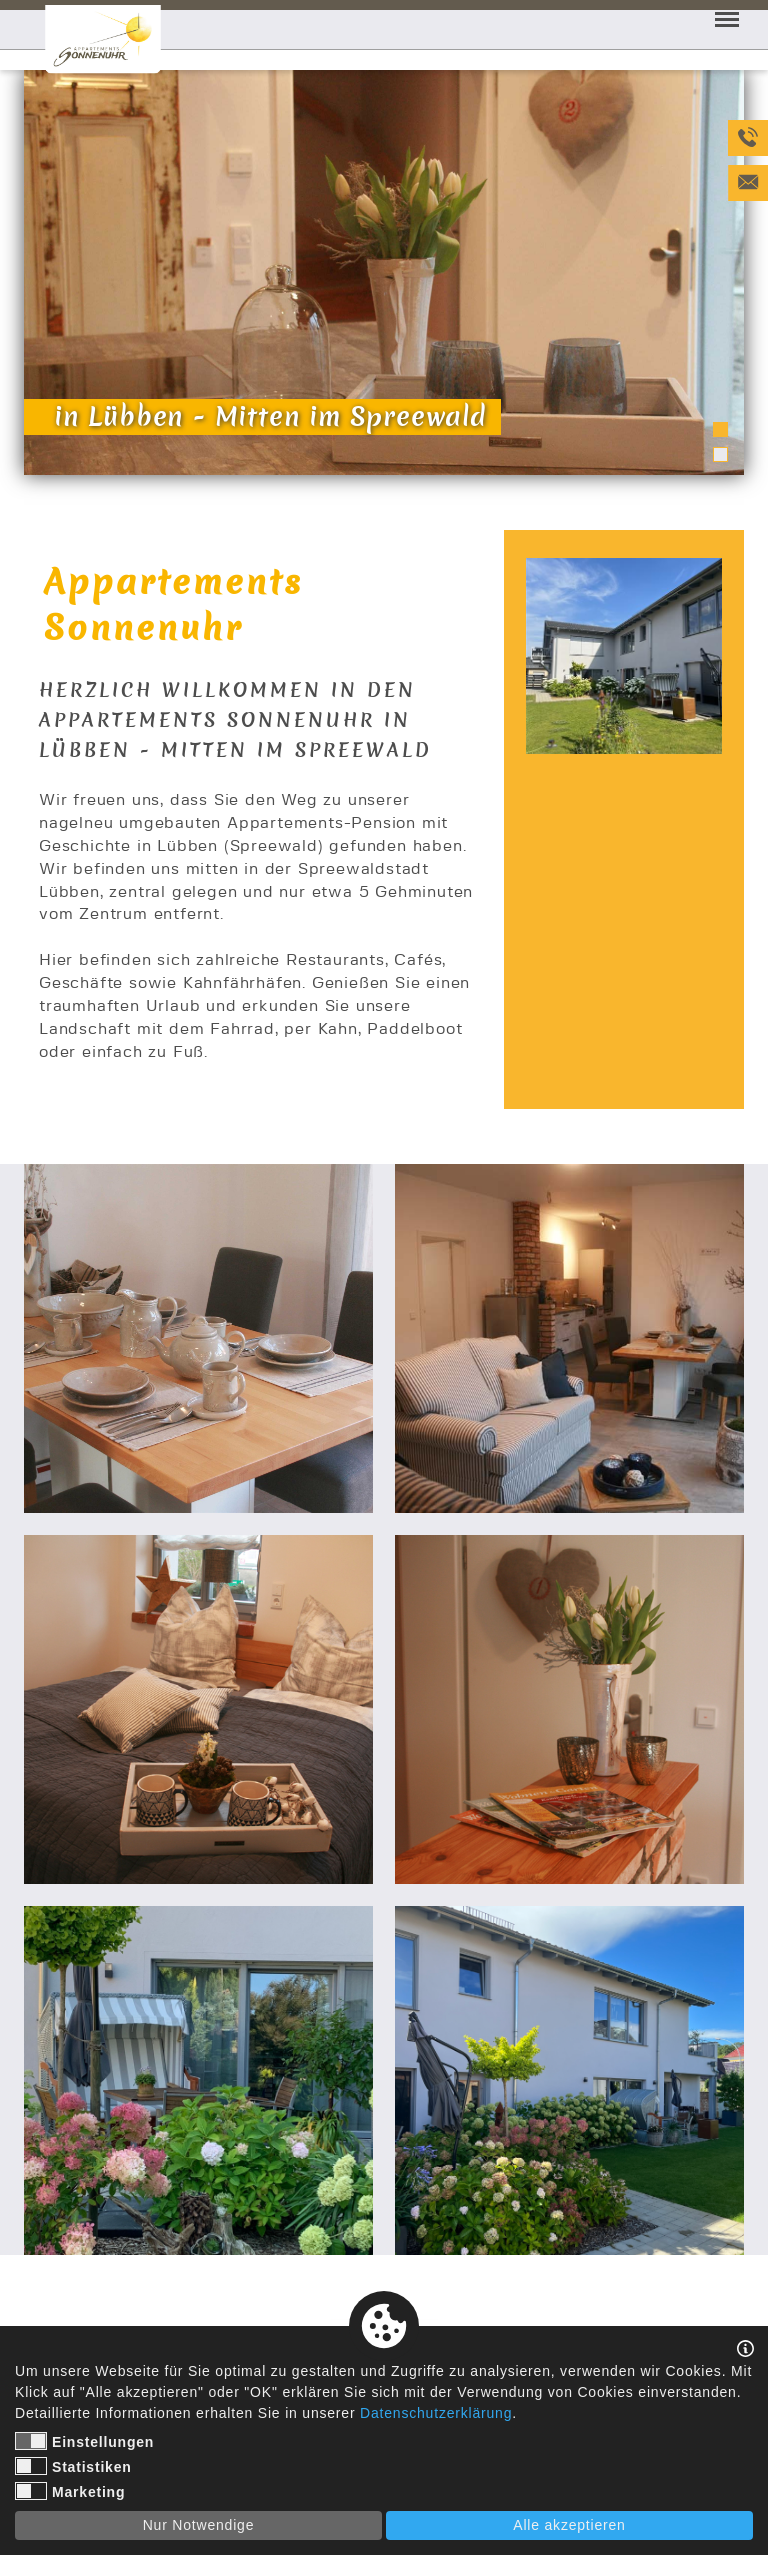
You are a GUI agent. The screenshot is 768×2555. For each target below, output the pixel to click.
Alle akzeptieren (569, 2525)
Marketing (70, 2491)
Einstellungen (84, 2441)
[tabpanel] (384, 272)
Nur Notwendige (199, 2525)
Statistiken (73, 2466)
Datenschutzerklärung (436, 2413)
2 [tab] (720, 454)
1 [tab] (720, 429)
